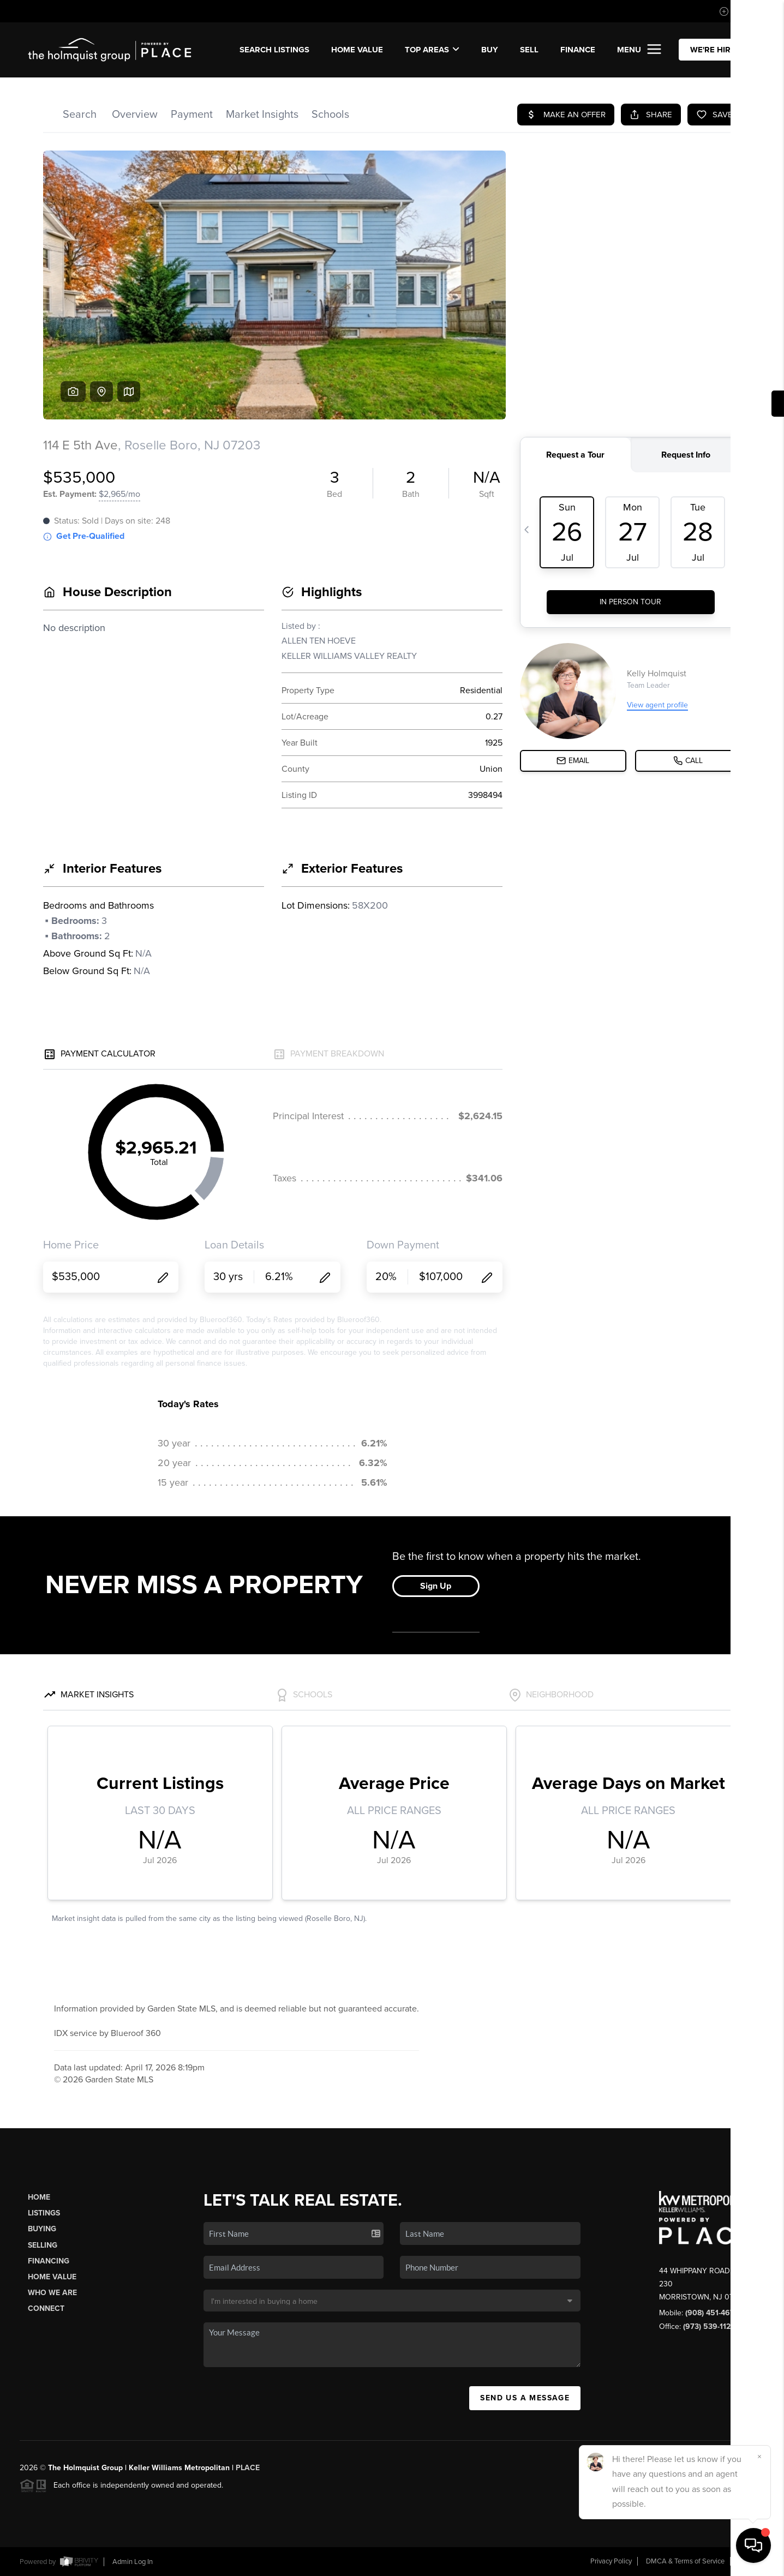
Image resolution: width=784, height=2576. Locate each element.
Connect (46, 2308)
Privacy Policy (611, 2561)
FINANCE (577, 50)
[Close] (759, 2456)
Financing (48, 2261)
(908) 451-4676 (712, 2312)
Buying (42, 2228)
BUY (489, 50)
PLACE (248, 2467)
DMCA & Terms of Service (685, 2561)
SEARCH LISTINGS (274, 50)
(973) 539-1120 (709, 2326)
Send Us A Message (525, 2398)
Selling (42, 2245)
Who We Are (52, 2292)
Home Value (357, 50)
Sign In (741, 11)
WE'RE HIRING (717, 50)
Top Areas (432, 50)
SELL (529, 50)
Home (39, 2197)
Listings (44, 2213)
